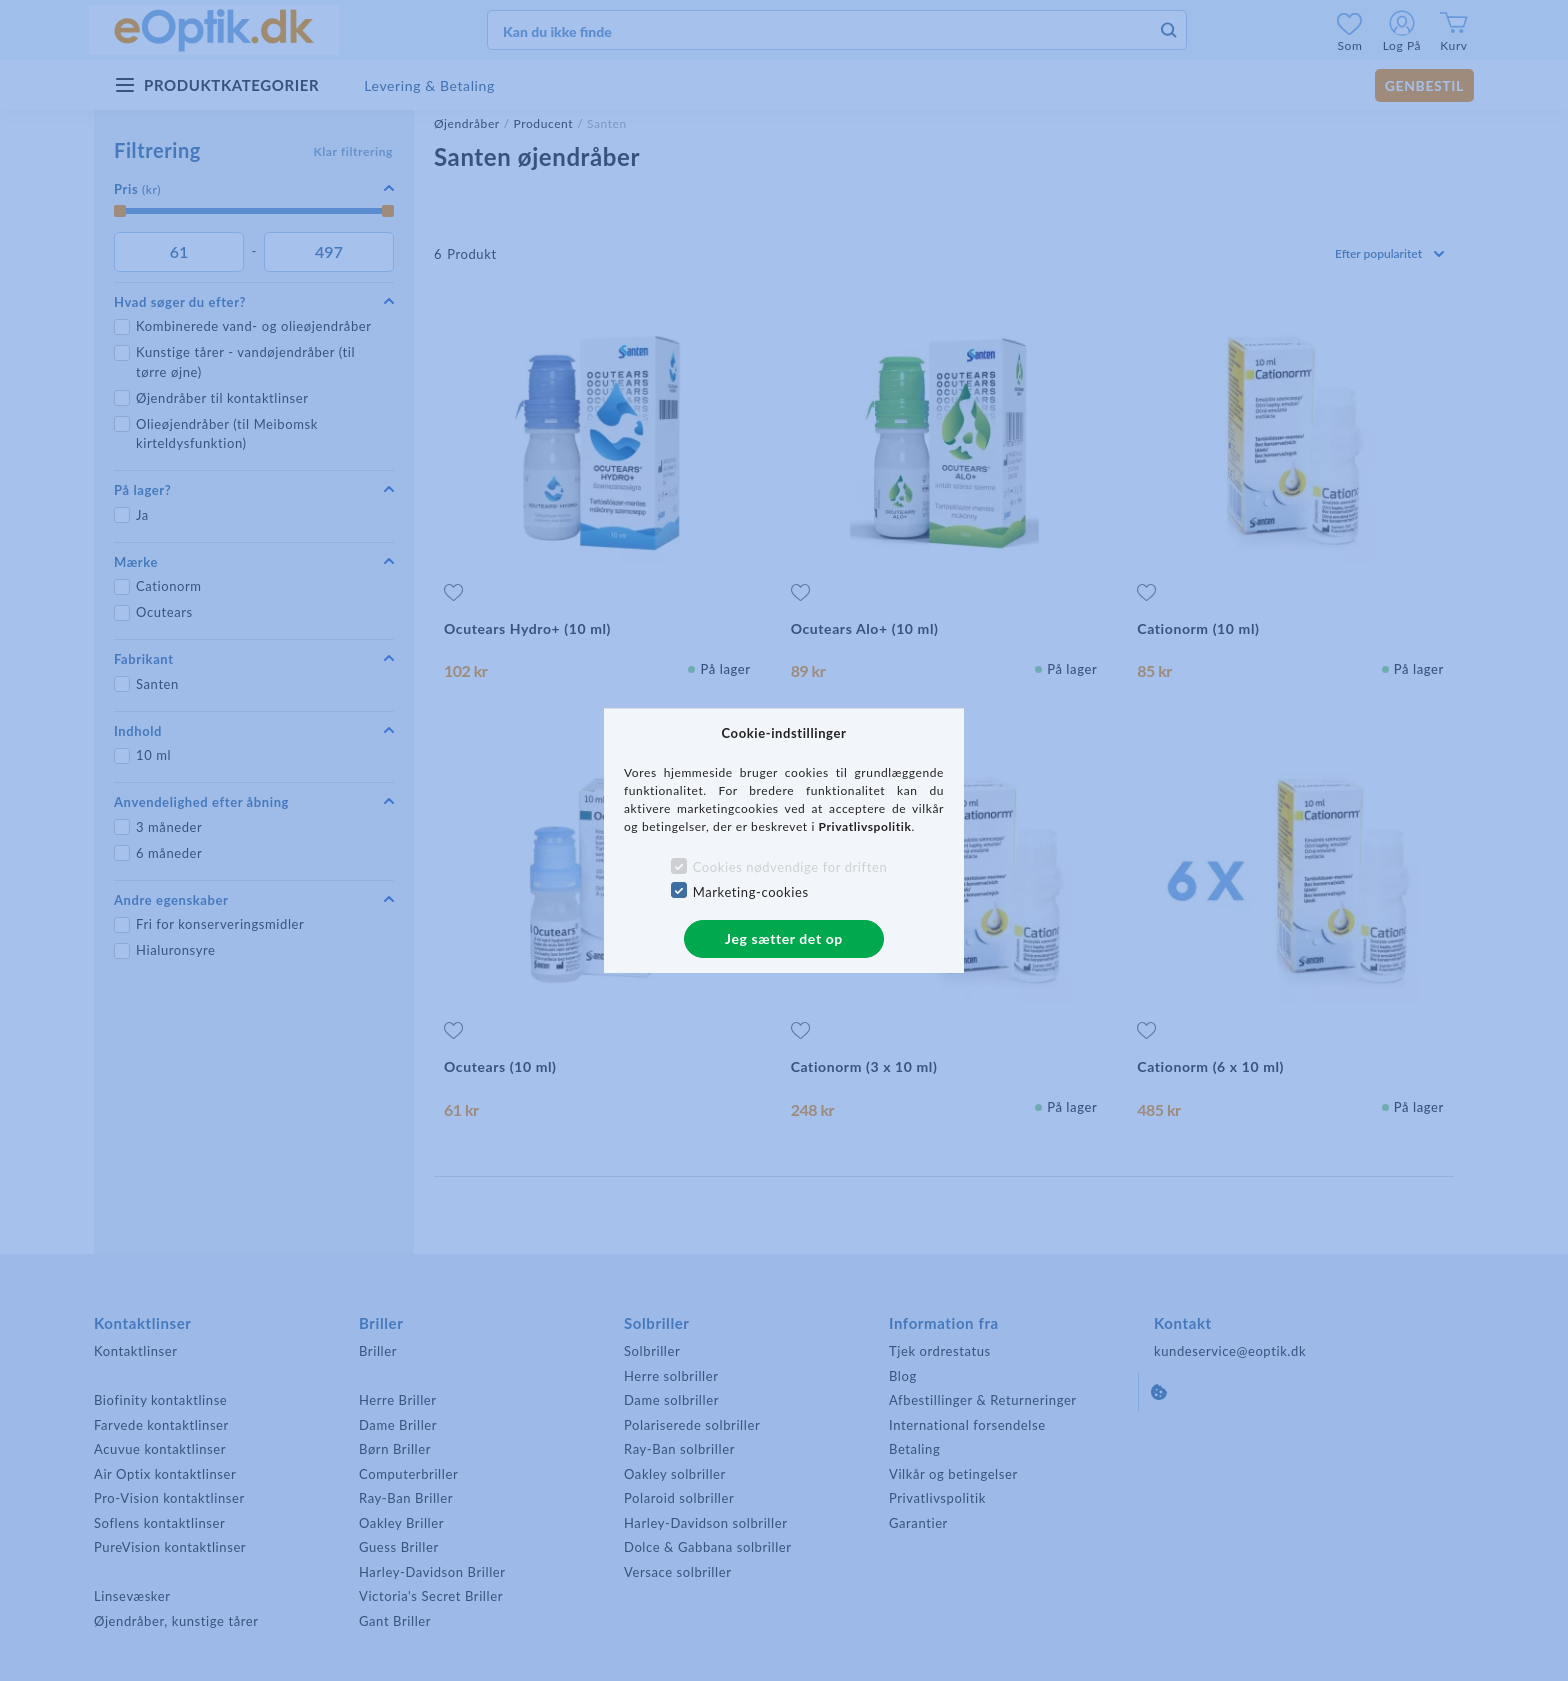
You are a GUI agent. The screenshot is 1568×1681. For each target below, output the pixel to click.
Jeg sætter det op (784, 938)
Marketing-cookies (751, 892)
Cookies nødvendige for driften (790, 867)
